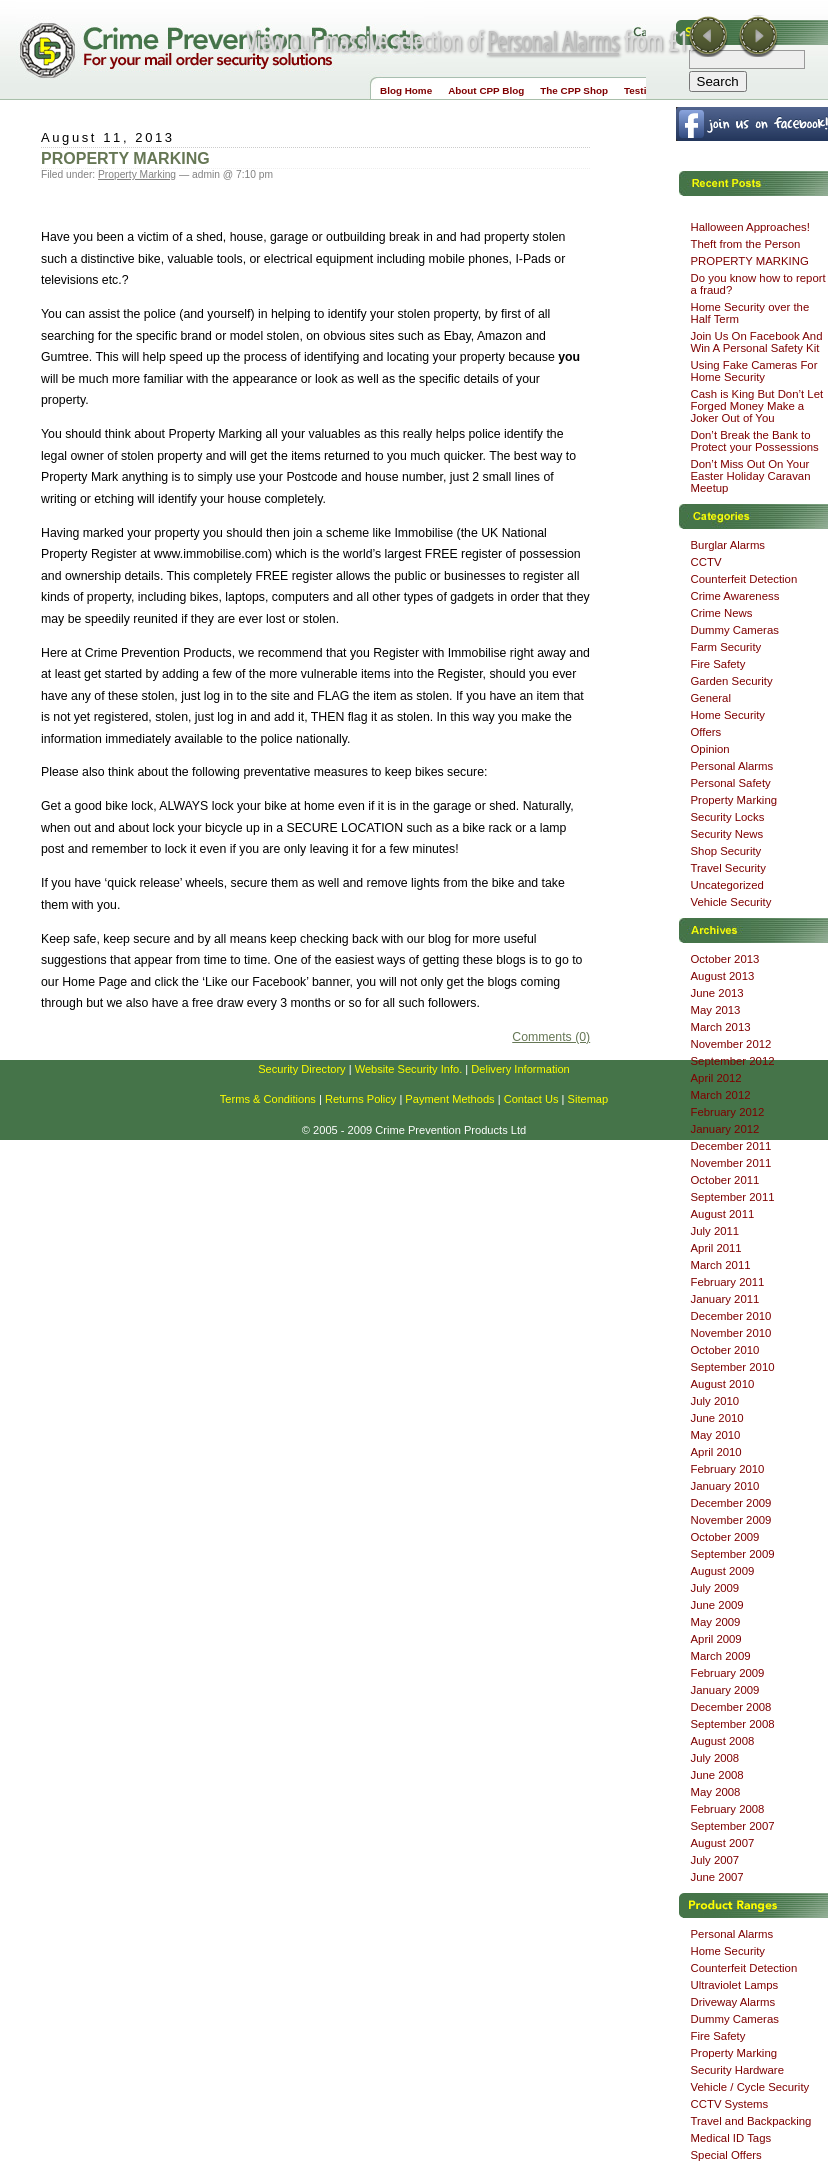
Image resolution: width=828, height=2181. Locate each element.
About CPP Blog (486, 90)
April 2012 (716, 1078)
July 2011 (715, 1231)
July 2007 (715, 1860)
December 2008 (731, 1707)
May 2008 (716, 1792)
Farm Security (726, 647)
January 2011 (725, 1299)
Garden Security (732, 681)
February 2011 (728, 1282)
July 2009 (715, 1588)
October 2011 (725, 1180)
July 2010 (715, 1401)
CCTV (706, 562)
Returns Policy (360, 1099)
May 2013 (716, 1010)
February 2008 (728, 1809)
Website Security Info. (409, 1069)
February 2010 (728, 1469)
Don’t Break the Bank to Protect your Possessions (755, 441)
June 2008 (717, 1775)
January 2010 (725, 1486)
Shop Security (726, 851)
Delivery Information (520, 1069)
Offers (706, 732)
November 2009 (731, 1520)
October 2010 (725, 1350)
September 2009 (733, 1554)
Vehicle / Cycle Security (750, 2087)
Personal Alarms (553, 41)
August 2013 (723, 976)
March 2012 (721, 1095)
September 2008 (733, 1724)
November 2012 (731, 1044)
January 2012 (725, 1129)
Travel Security (728, 868)
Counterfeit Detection (744, 579)
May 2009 (716, 1622)
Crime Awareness (735, 596)
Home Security (728, 715)
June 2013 (717, 993)
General (711, 698)
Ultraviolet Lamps (735, 1985)
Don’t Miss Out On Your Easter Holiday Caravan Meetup (751, 476)
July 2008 (715, 1758)
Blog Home (406, 90)
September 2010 (733, 1367)
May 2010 (716, 1435)
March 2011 (721, 1265)
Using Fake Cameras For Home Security (754, 371)
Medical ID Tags (731, 2138)
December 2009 (731, 1503)
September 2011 (733, 1197)
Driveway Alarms (733, 2002)
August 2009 (723, 1571)
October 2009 (725, 1537)
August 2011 (723, 1214)
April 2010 (716, 1452)
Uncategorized (727, 885)
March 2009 (721, 1656)
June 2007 (717, 1877)
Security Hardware (737, 2070)
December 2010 (731, 1316)
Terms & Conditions (268, 1099)
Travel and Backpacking (751, 2121)
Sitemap (588, 1099)
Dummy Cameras (735, 630)
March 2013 (721, 1027)
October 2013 (725, 959)
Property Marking (137, 174)
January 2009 (725, 1690)
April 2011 (716, 1248)
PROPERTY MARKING (125, 158)
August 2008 (723, 1741)
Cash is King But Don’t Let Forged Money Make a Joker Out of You (757, 406)
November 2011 (731, 1163)
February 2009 (728, 1673)
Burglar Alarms (728, 545)
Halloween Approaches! (750, 227)
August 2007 (723, 1843)
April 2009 (716, 1639)
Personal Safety (731, 783)
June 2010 (717, 1418)
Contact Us (531, 1099)
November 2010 (731, 1333)
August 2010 (723, 1384)
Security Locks (728, 817)
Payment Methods (449, 1099)
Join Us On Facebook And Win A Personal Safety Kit (757, 342)
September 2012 (733, 1061)
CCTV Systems (730, 2104)
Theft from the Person (746, 244)
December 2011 (731, 1146)
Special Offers (726, 2155)
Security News (727, 834)
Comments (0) (551, 1037)
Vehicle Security (731, 902)
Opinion (710, 749)
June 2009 (717, 1605)
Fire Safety (718, 664)
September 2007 (733, 1826)
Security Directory (301, 1069)
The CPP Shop (574, 90)
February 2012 (728, 1112)
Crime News (722, 613)
